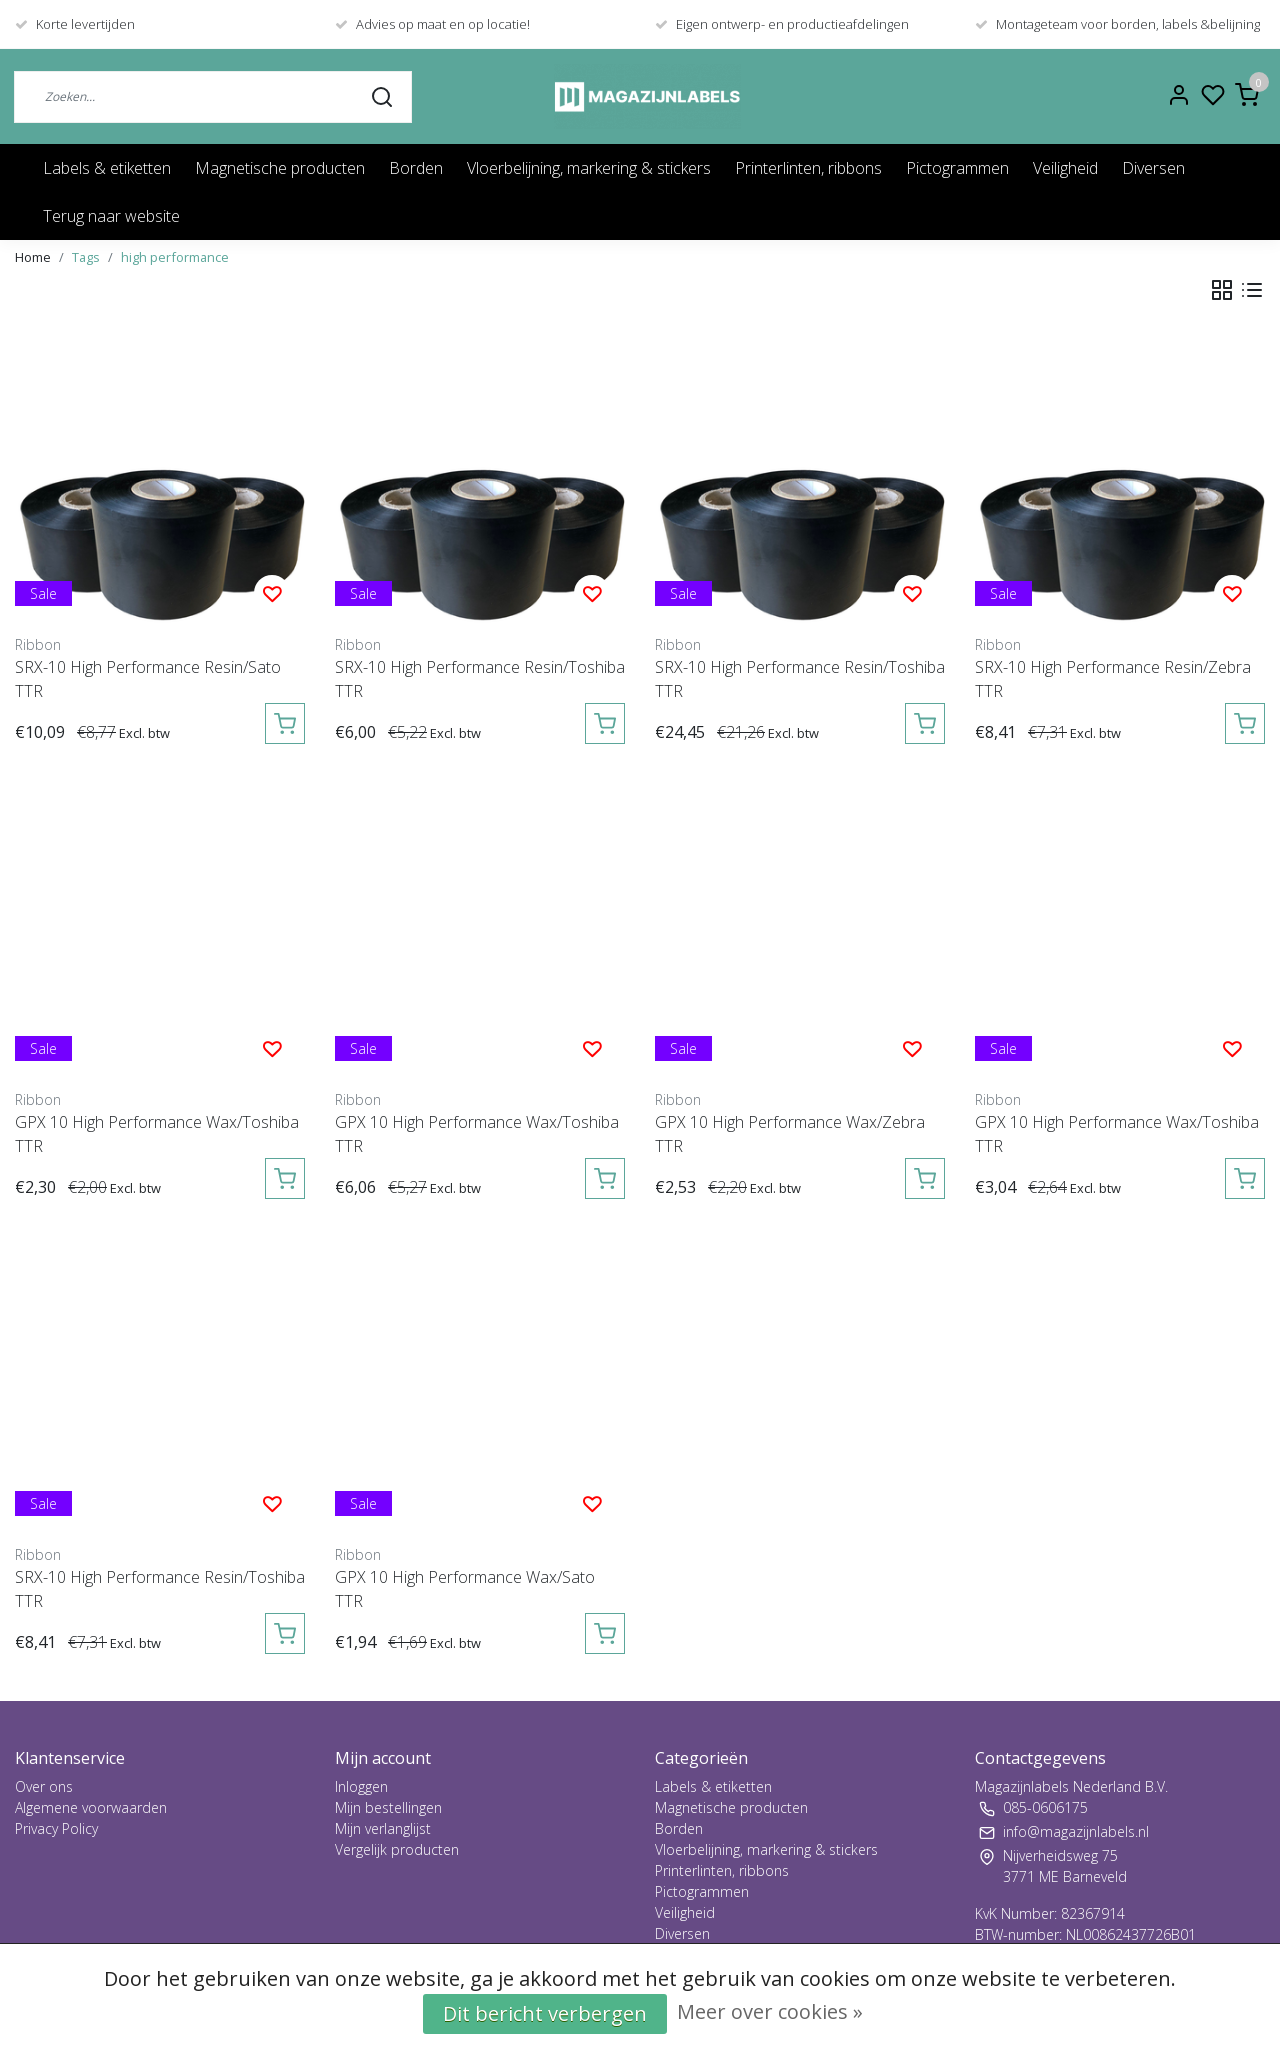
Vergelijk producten (397, 1849)
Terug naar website (111, 216)
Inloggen (361, 1786)
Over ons (44, 1786)
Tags (86, 257)
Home (33, 257)
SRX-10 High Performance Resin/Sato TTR (148, 679)
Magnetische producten (280, 168)
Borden (416, 168)
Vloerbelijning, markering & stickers (589, 168)
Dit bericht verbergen (545, 2013)
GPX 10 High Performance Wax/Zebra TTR (790, 1134)
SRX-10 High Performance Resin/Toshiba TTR (480, 679)
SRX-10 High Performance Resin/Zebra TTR (1113, 679)
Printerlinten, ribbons (808, 168)
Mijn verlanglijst (383, 1828)
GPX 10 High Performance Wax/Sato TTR (465, 1589)
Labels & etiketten (107, 168)
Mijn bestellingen (388, 1807)
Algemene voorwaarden (91, 1807)
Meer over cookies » (770, 2011)
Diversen (1153, 168)
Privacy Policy (56, 1828)
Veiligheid (1065, 168)
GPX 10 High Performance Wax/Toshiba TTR (157, 1134)
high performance (175, 257)
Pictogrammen (957, 168)
